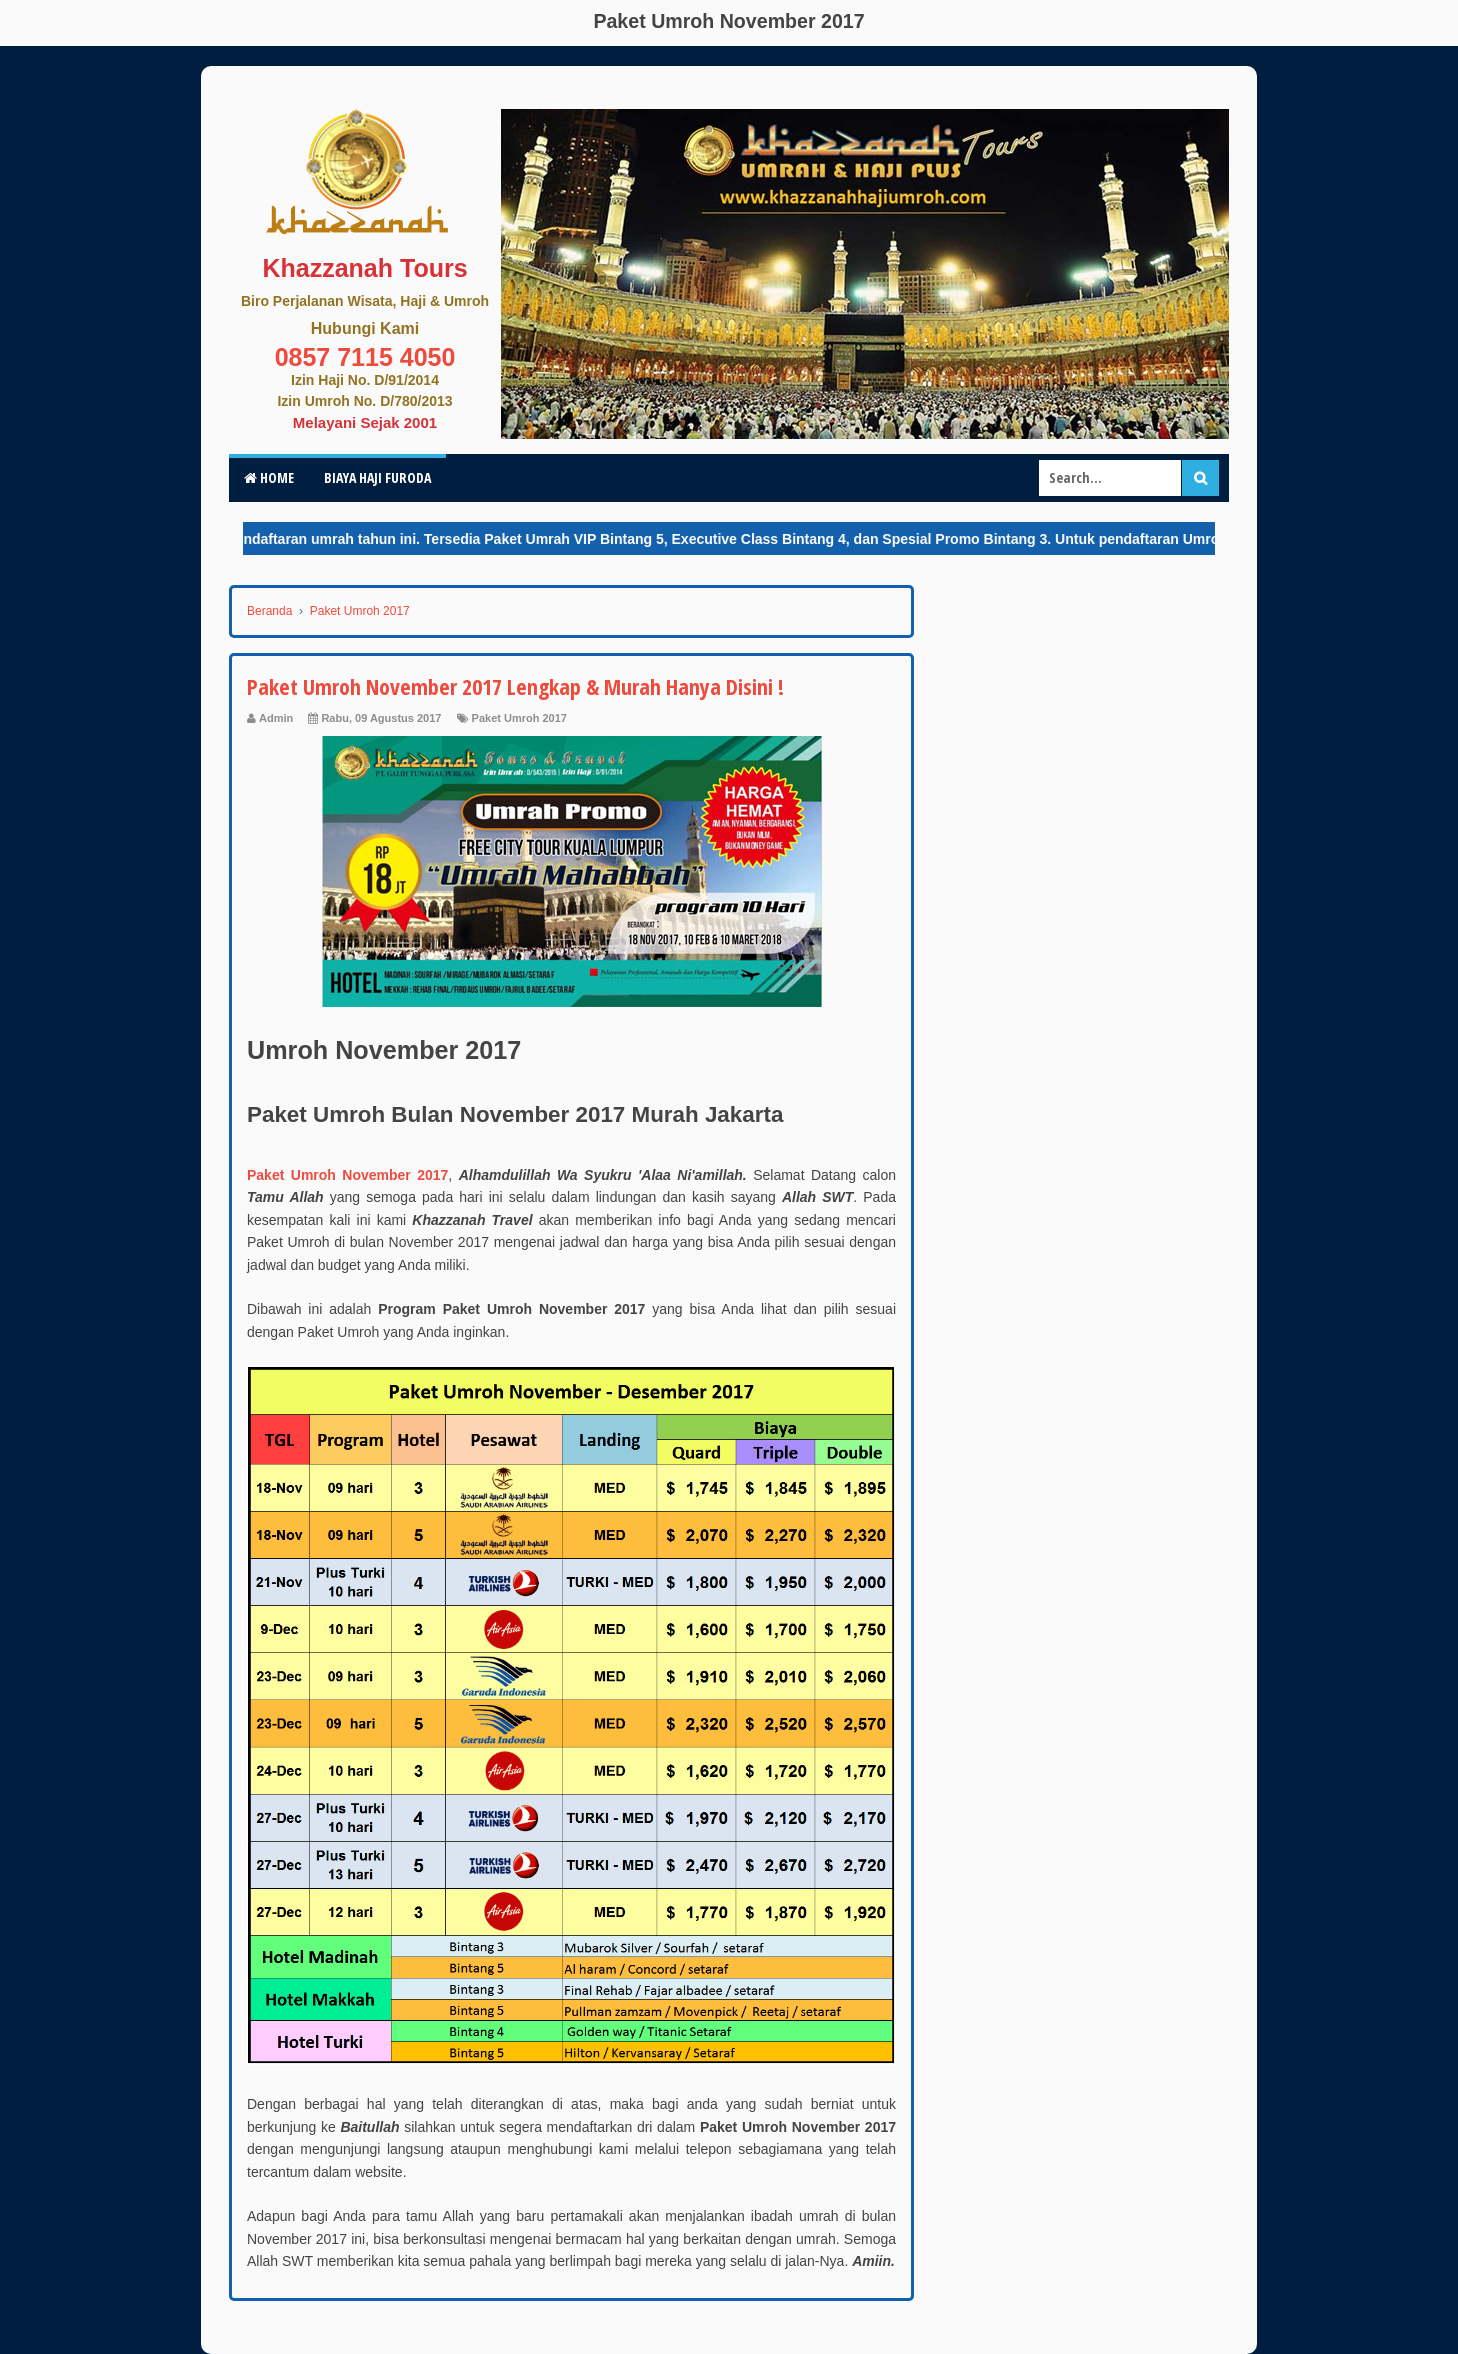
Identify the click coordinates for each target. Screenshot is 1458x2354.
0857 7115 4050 (365, 357)
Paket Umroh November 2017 (347, 1175)
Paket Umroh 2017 (519, 718)
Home (269, 477)
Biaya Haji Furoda (377, 477)
